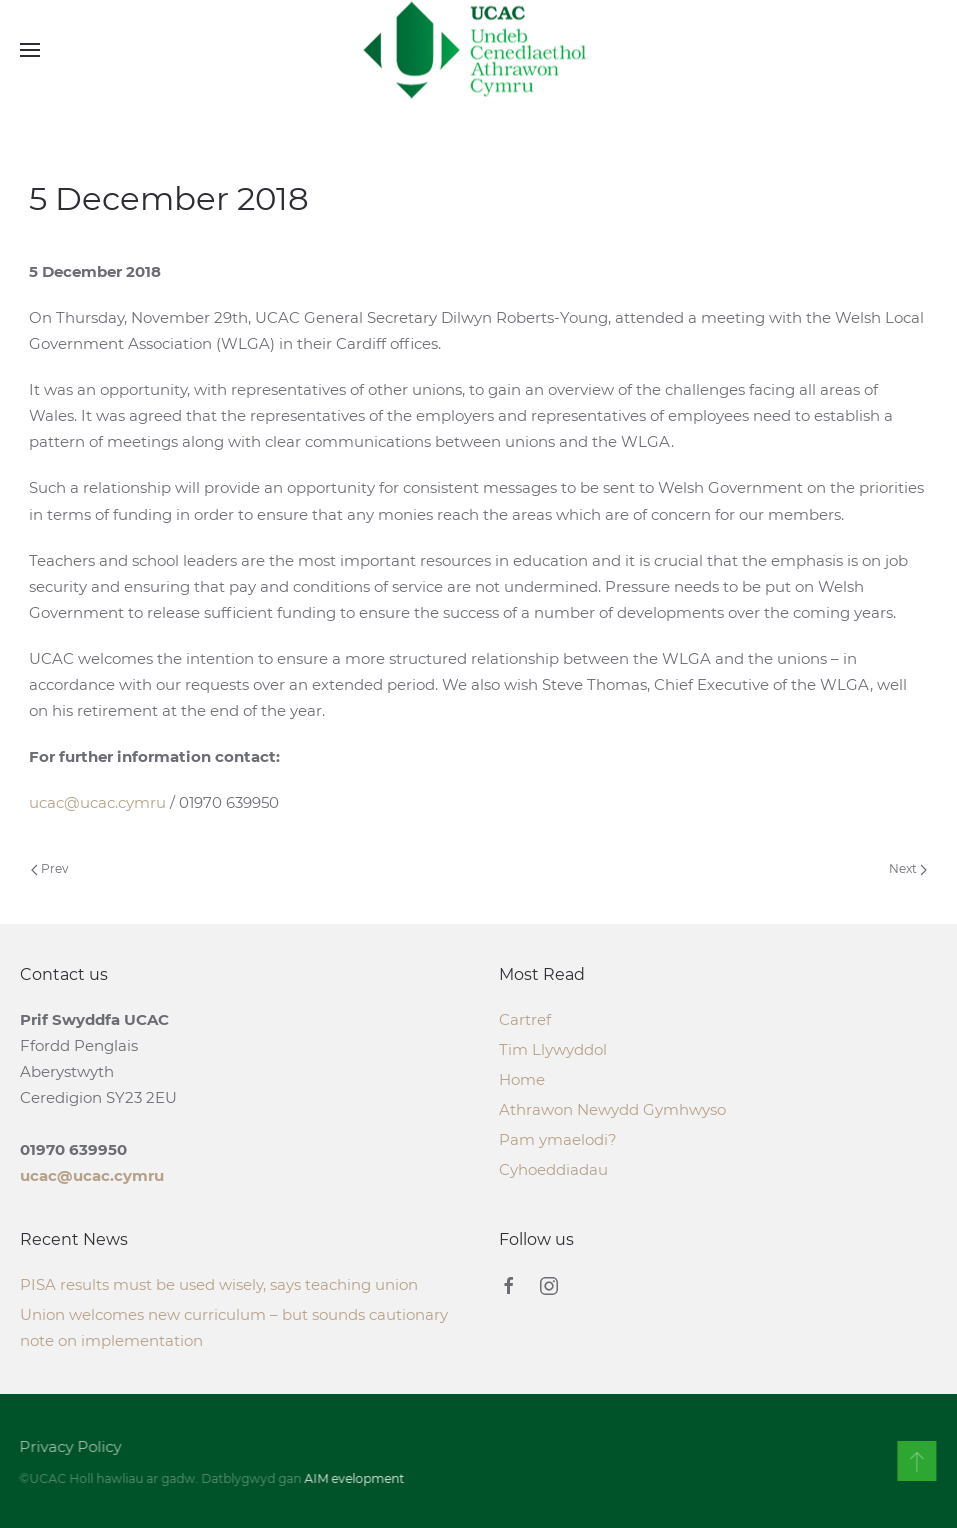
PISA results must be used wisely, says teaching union (219, 1284)
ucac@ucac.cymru (97, 802)
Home (522, 1079)
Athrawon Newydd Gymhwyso (612, 1109)
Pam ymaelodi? (558, 1139)
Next (908, 868)
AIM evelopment (353, 1478)
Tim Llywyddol (553, 1049)
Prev (50, 868)
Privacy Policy (69, 1446)
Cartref (525, 1019)
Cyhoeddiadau (553, 1169)
